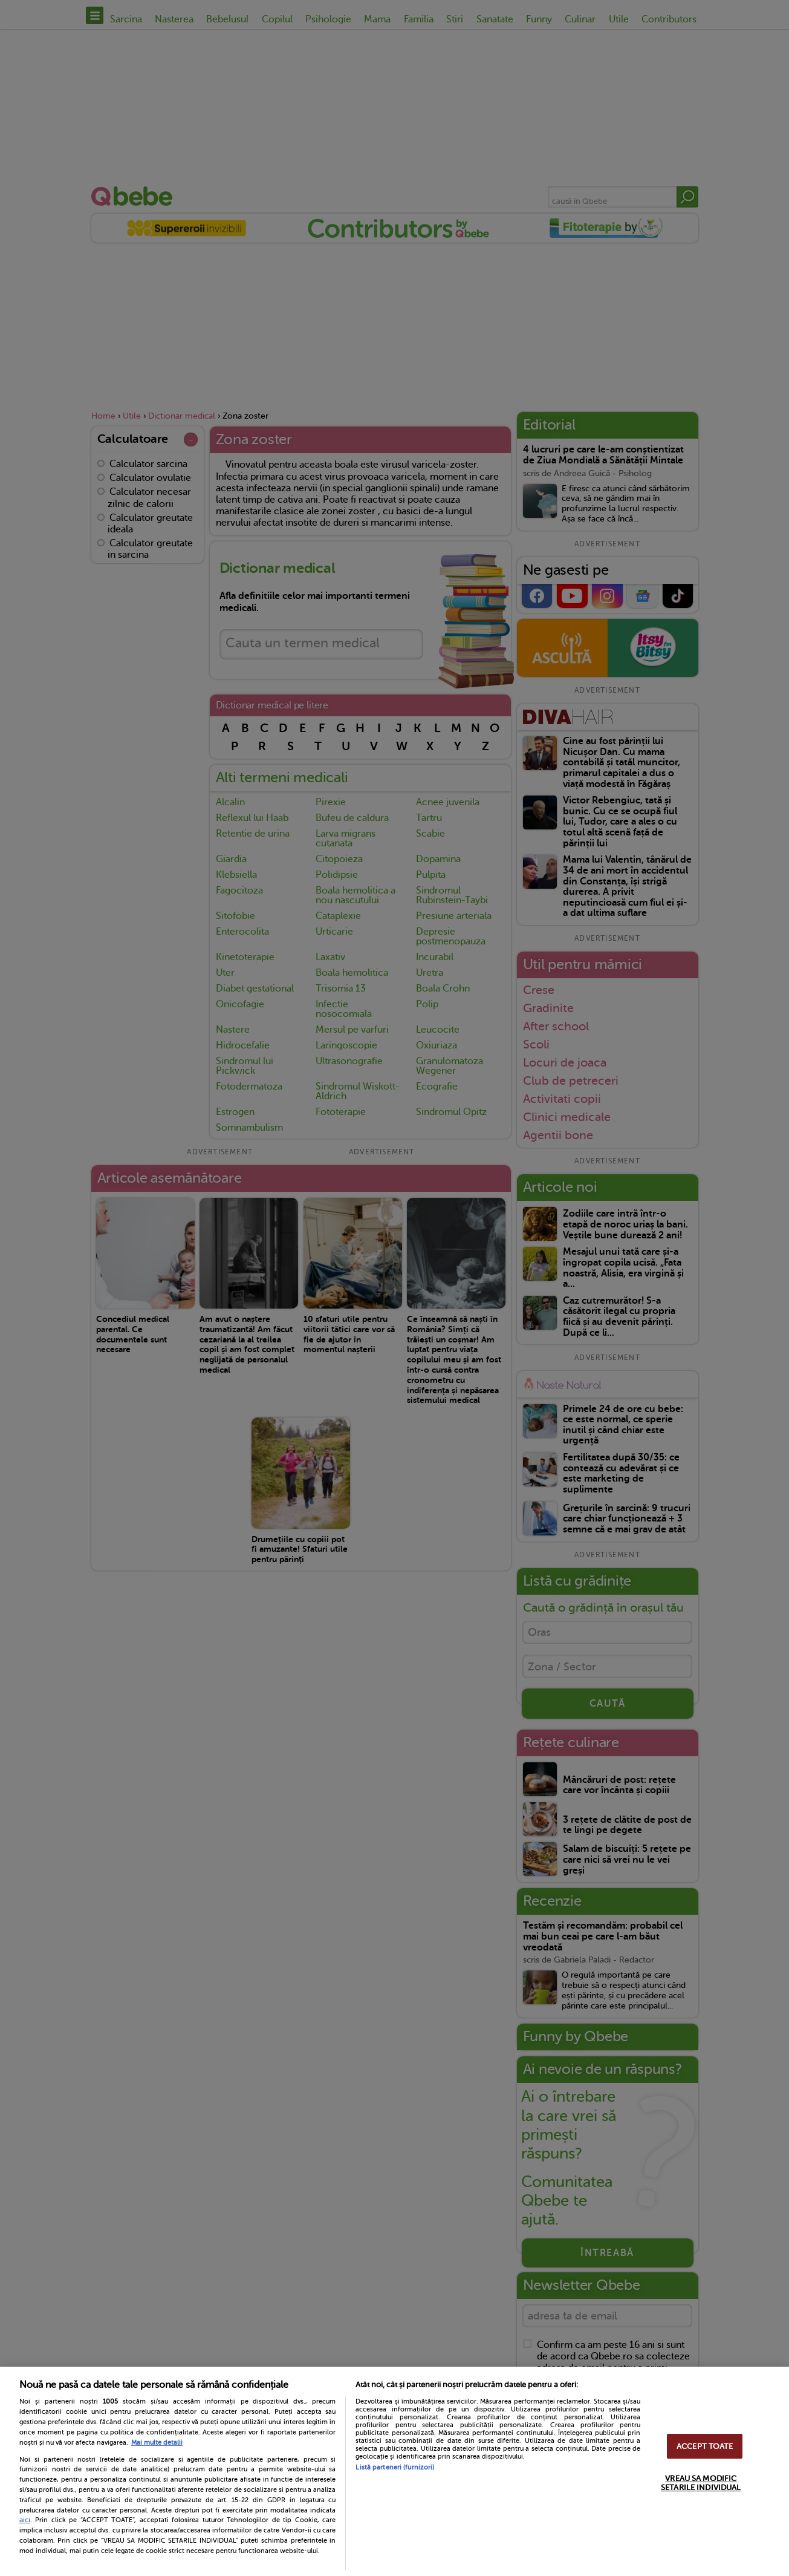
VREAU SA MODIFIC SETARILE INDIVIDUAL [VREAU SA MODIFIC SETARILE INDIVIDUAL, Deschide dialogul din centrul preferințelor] (701, 2483)
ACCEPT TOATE (705, 2446)
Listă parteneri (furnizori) (395, 2467)
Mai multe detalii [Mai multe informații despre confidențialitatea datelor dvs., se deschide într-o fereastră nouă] (157, 2443)
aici (24, 2520)
